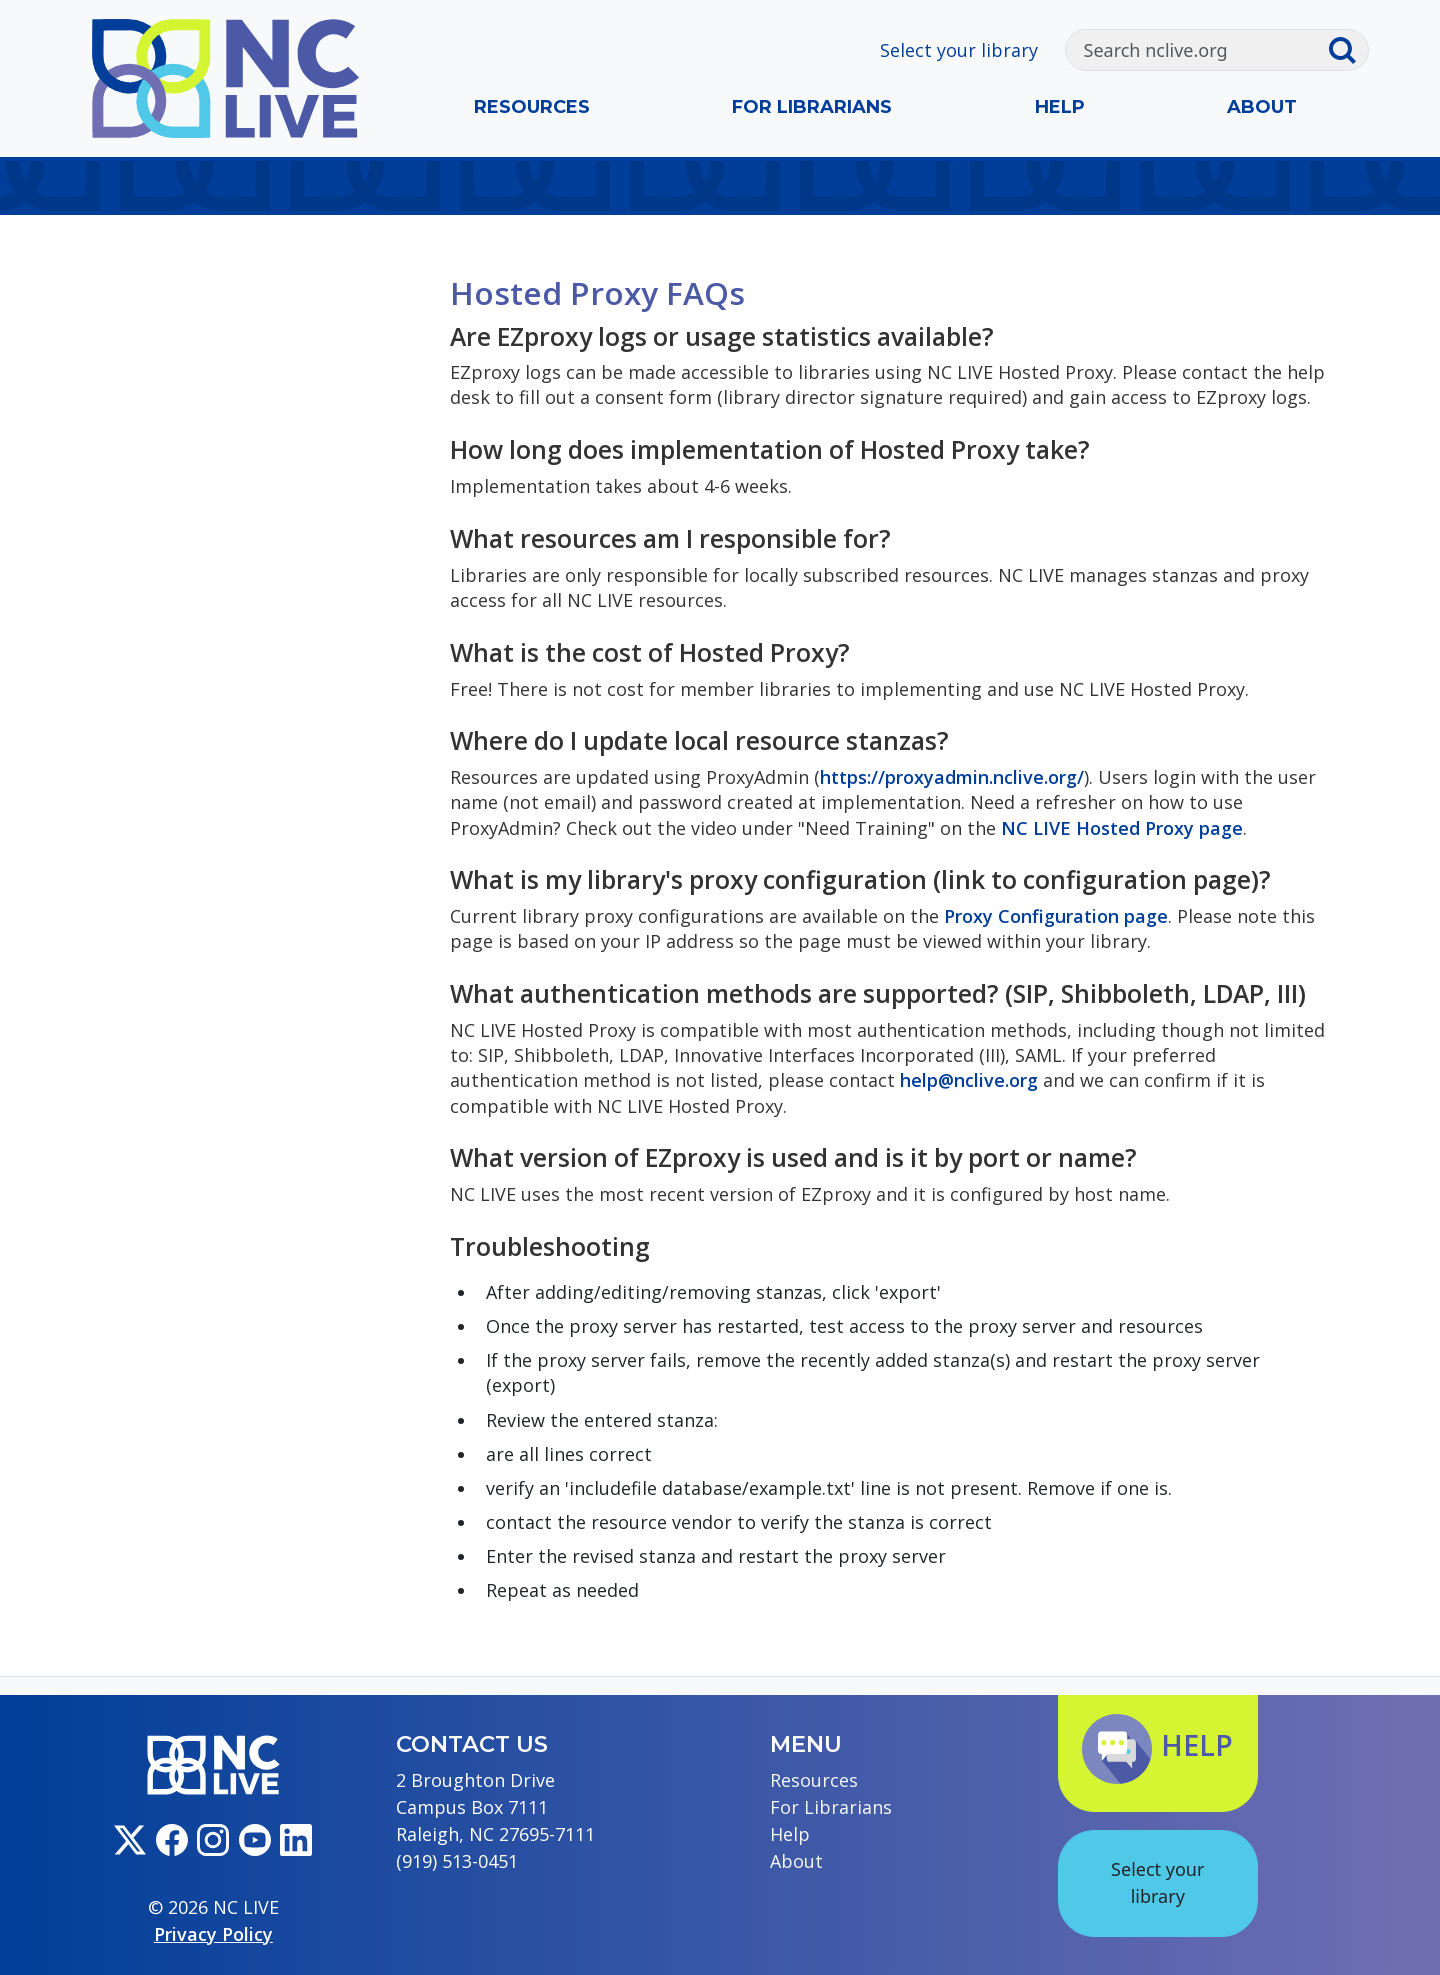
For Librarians (812, 107)
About (1262, 107)
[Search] (1196, 50)
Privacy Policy (213, 1934)
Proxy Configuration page (1056, 916)
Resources (532, 107)
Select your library (959, 50)
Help (1060, 107)
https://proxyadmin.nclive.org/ (952, 777)
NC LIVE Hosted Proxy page (1122, 828)
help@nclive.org (969, 1080)
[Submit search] (1347, 50)
